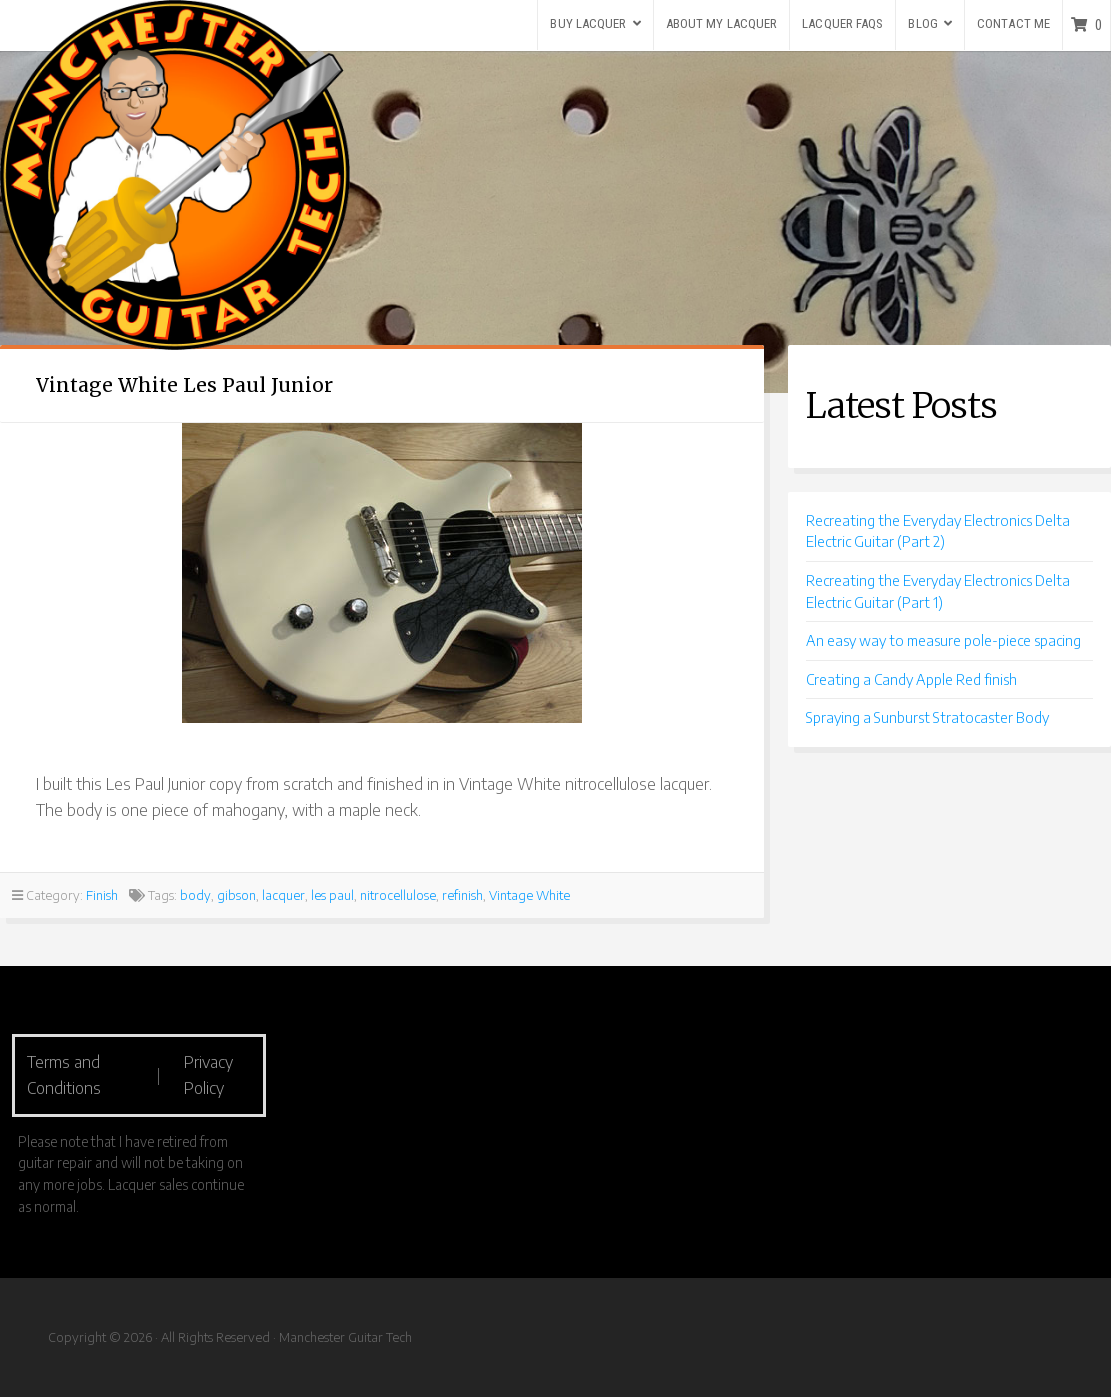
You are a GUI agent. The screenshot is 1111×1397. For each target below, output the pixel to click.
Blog (922, 23)
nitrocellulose (398, 895)
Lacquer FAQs (842, 23)
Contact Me (1013, 23)
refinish (462, 895)
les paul (332, 895)
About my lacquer (722, 23)
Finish (102, 895)
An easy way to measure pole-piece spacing (943, 640)
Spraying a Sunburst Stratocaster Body (927, 717)
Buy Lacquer (588, 23)
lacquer (283, 895)
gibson (236, 895)
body (195, 895)
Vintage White (529, 895)
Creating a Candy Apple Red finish (911, 679)
